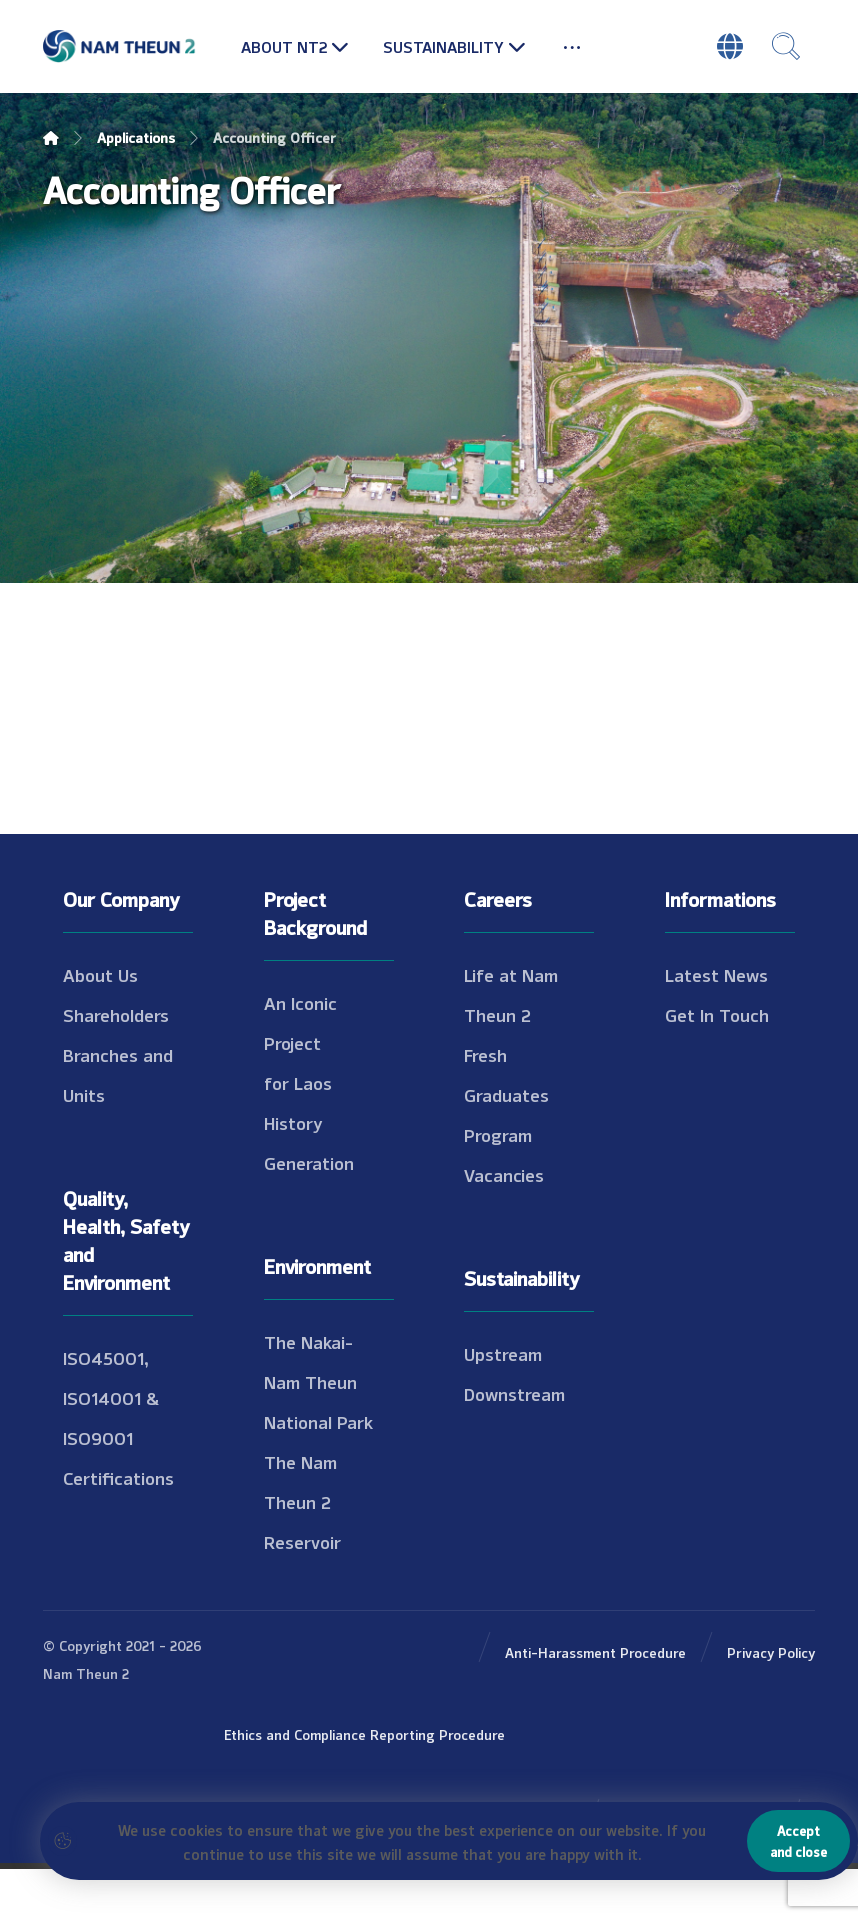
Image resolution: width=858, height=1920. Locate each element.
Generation (309, 1162)
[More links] (572, 46)
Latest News (716, 974)
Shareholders (116, 1014)
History (293, 1122)
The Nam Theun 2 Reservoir (302, 1501)
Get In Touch (717, 1014)
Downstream (514, 1393)
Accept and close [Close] (798, 1840)
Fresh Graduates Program (506, 1094)
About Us (100, 974)
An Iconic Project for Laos (300, 1042)
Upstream (503, 1353)
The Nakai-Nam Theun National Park (318, 1381)
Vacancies (504, 1174)
